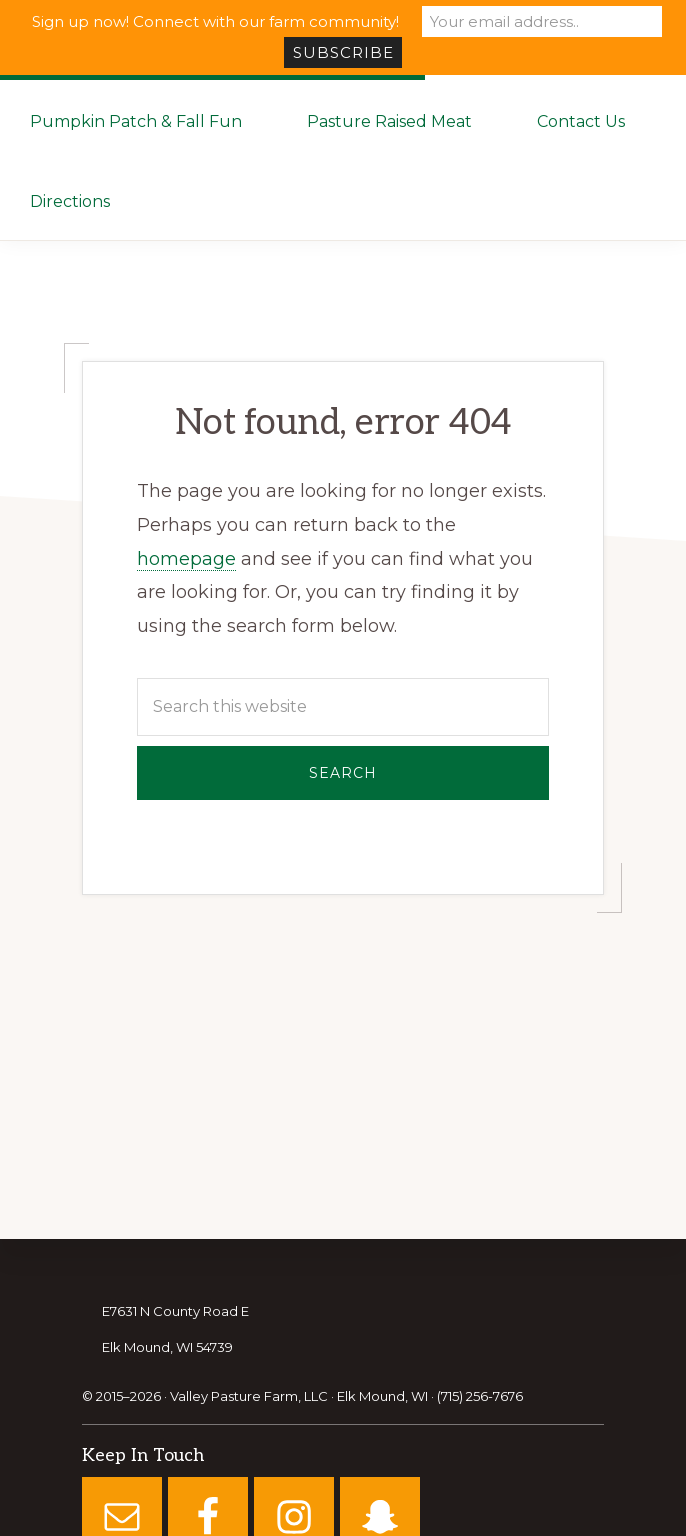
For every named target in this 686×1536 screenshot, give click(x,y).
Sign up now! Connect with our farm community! (215, 21)
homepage (186, 559)
